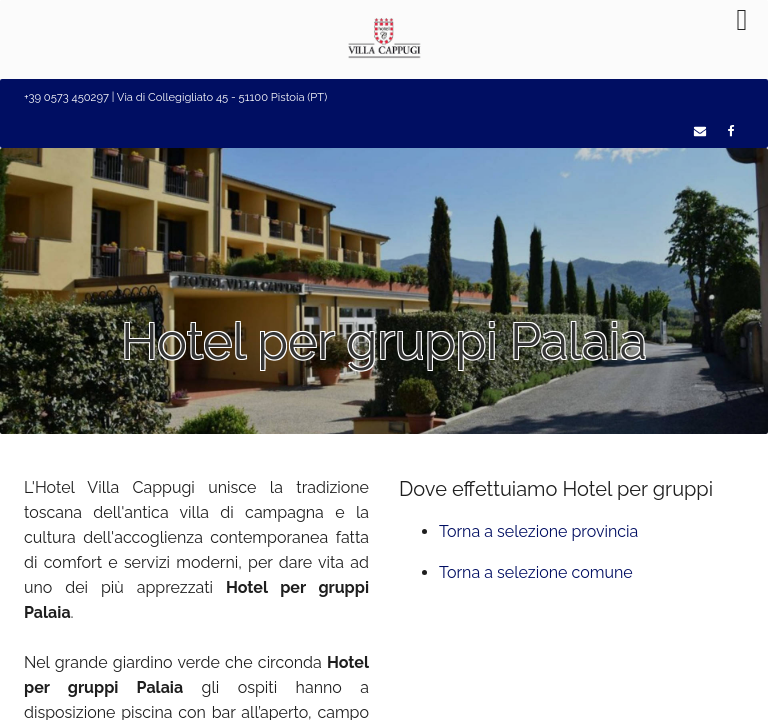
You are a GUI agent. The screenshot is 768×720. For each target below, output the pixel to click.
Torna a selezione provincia (538, 531)
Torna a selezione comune (536, 572)
